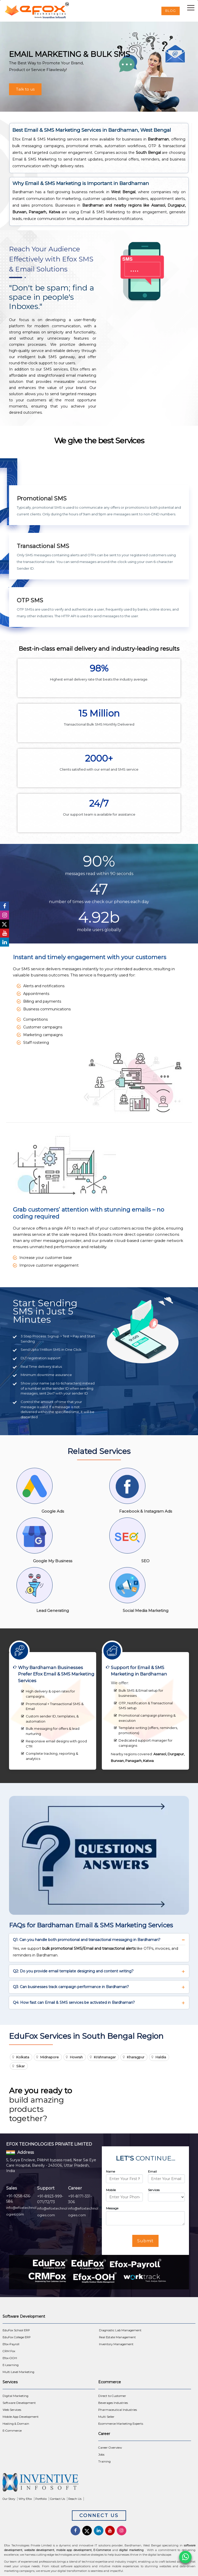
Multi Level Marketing (18, 2372)
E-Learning (11, 2365)
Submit (145, 2240)
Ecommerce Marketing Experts (120, 2424)
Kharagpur (135, 2057)
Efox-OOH (10, 2358)
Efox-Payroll (11, 2344)
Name (110, 2172)
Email (152, 2172)
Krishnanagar (105, 2057)
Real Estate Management (117, 2337)
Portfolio (41, 2499)
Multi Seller (106, 2417)
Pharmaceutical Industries (117, 2410)
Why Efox (25, 2499)
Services (154, 2190)
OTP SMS (30, 600)
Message (112, 2208)
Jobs (101, 2455)
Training (104, 2462)
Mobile (111, 2190)
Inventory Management (116, 2344)
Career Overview (110, 2448)
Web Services (12, 2410)
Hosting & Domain (16, 2424)
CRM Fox (9, 2351)
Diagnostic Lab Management (120, 2330)
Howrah (76, 2057)
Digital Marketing (15, 2396)
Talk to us (25, 89)
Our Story (9, 2499)
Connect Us (99, 2516)
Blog (170, 11)
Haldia (160, 2057)
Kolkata (22, 2057)
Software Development (19, 2403)
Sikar (20, 2066)
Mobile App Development (21, 2417)
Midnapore (49, 2057)
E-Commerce (12, 2431)
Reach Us (74, 2499)
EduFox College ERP (17, 2337)
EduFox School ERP (16, 2330)
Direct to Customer (112, 2396)
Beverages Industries (113, 2403)
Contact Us (57, 2499)
